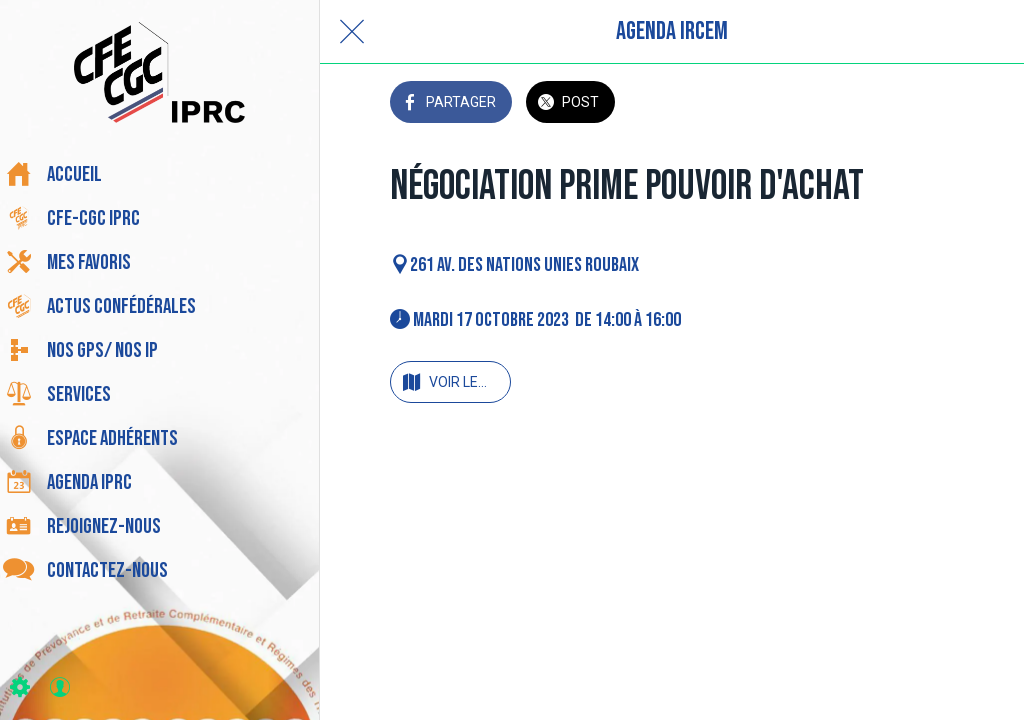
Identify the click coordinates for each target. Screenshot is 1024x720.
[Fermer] (352, 32)
